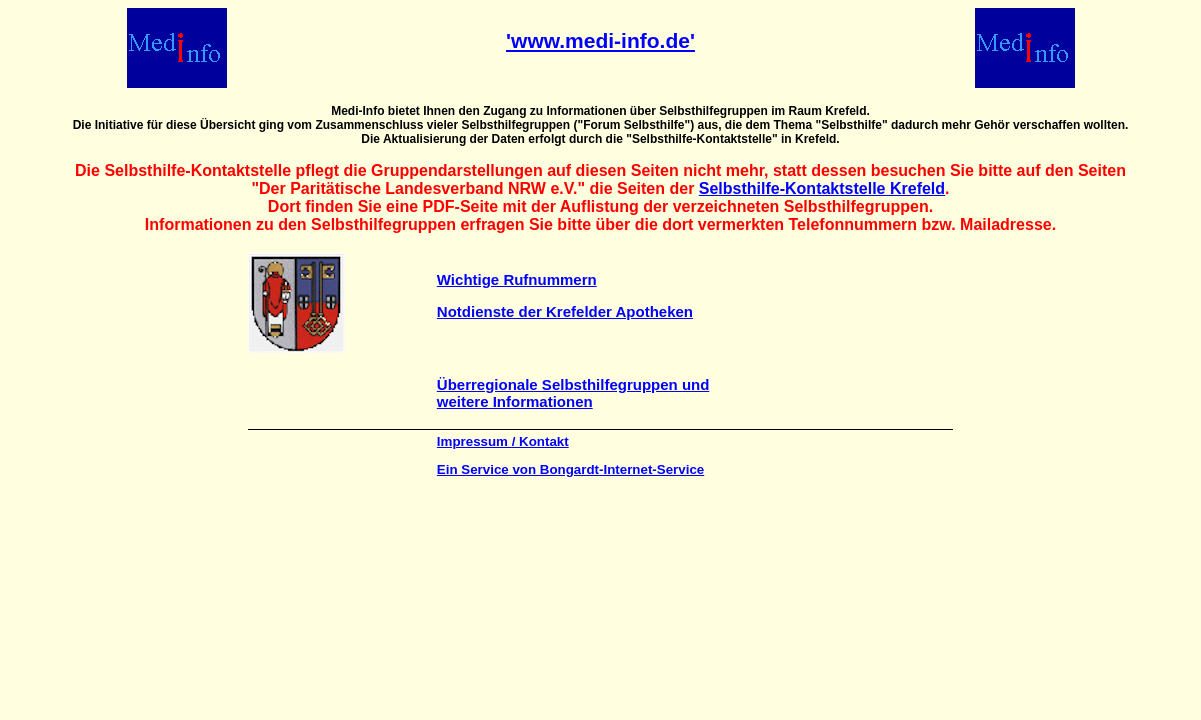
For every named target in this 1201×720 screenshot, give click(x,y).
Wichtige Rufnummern (517, 279)
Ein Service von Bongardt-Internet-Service (570, 469)
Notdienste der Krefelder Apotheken (565, 311)
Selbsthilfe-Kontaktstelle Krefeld (822, 188)
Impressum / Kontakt (503, 441)
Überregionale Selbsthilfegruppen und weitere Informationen (573, 393)
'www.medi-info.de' (600, 40)
